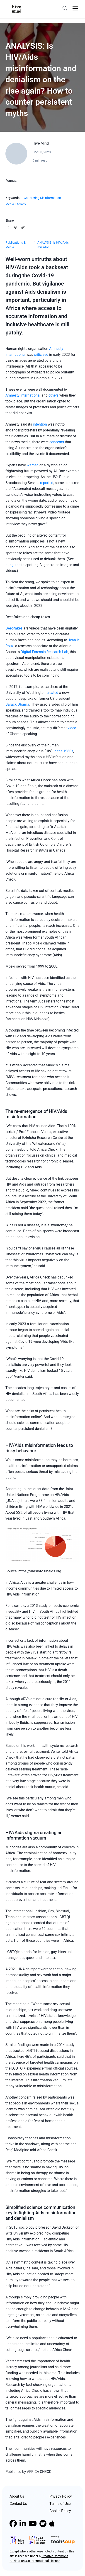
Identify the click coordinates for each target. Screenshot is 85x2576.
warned (33, 465)
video (72, 728)
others (53, 395)
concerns (56, 442)
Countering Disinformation (42, 198)
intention (40, 424)
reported (46, 483)
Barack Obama (17, 704)
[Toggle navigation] (75, 8)
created (52, 692)
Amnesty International (23, 395)
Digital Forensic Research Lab (44, 652)
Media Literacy (15, 204)
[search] (65, 8)
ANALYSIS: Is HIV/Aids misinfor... (53, 245)
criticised (41, 354)
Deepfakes (13, 628)
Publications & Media (15, 245)
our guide (12, 565)
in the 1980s (63, 751)
